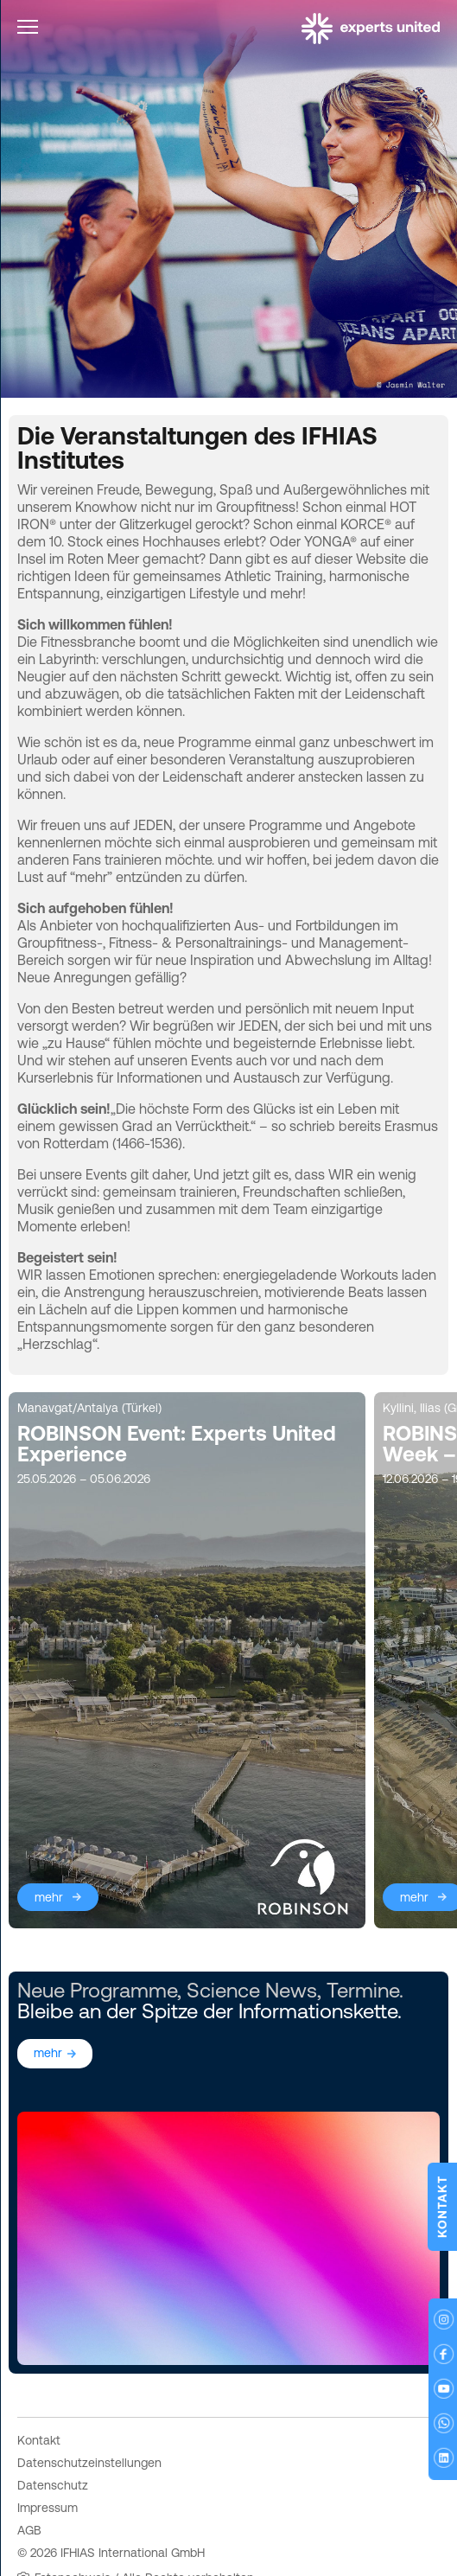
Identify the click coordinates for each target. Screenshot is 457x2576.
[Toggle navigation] (27, 30)
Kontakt (38, 2399)
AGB (29, 2489)
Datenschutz (52, 2444)
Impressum (47, 2466)
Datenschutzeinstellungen (89, 2421)
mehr (49, 1856)
